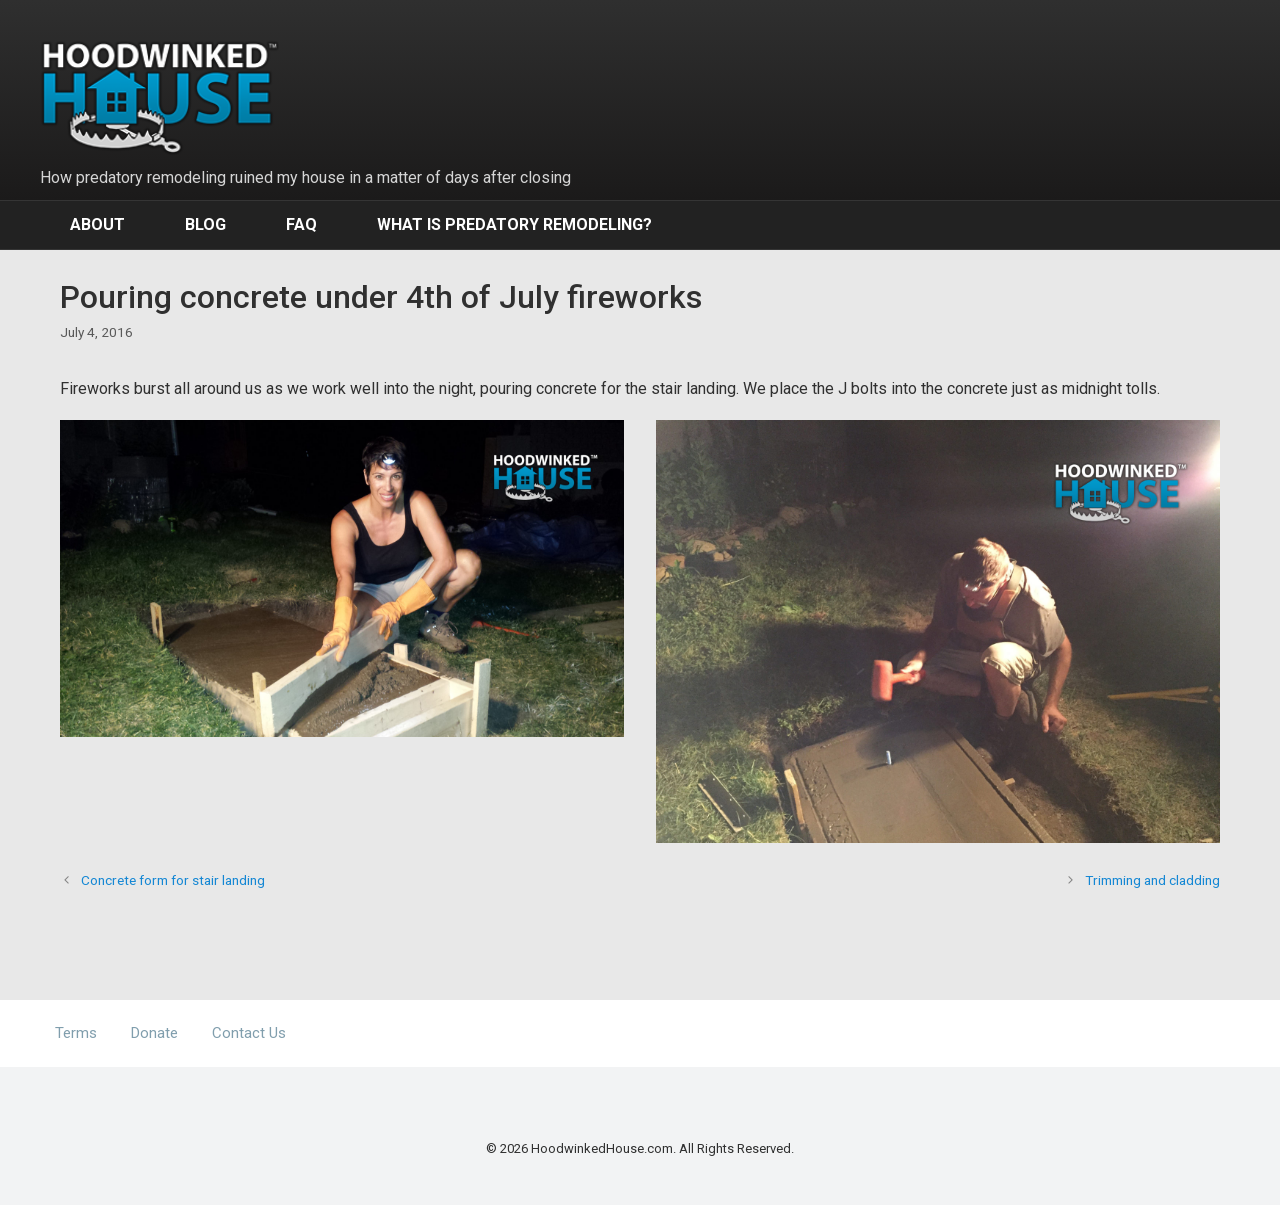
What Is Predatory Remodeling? (514, 224)
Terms (76, 1033)
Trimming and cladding (1152, 880)
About (97, 224)
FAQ (301, 224)
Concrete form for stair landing (173, 880)
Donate (154, 1033)
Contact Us (249, 1033)
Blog (205, 224)
